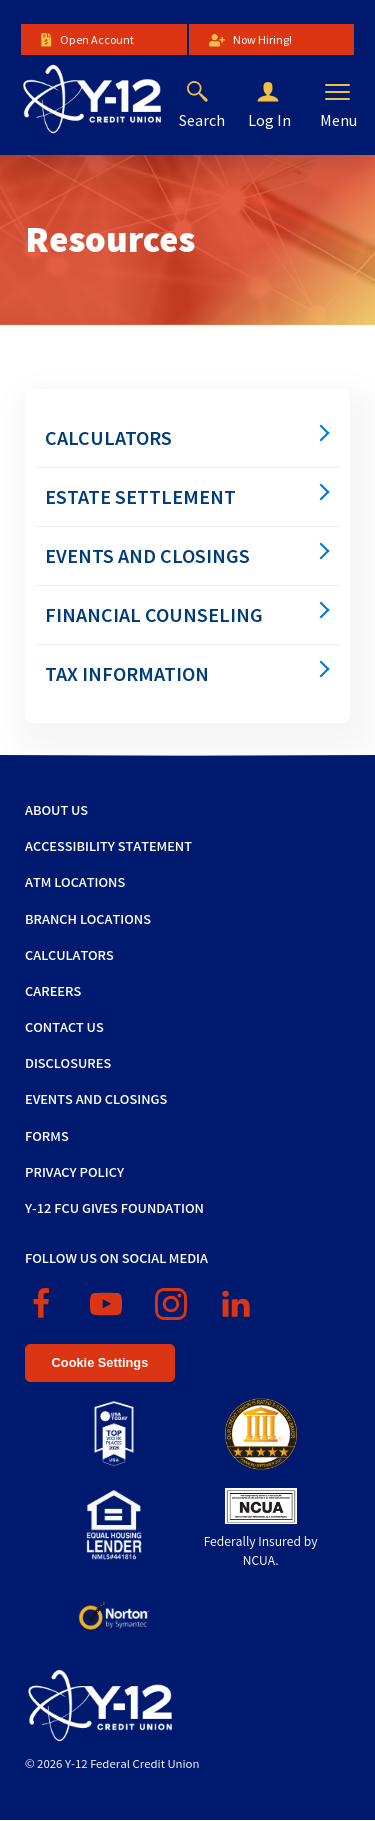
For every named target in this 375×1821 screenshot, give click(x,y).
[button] (284, 93)
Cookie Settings (100, 1362)
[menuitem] (187, 438)
